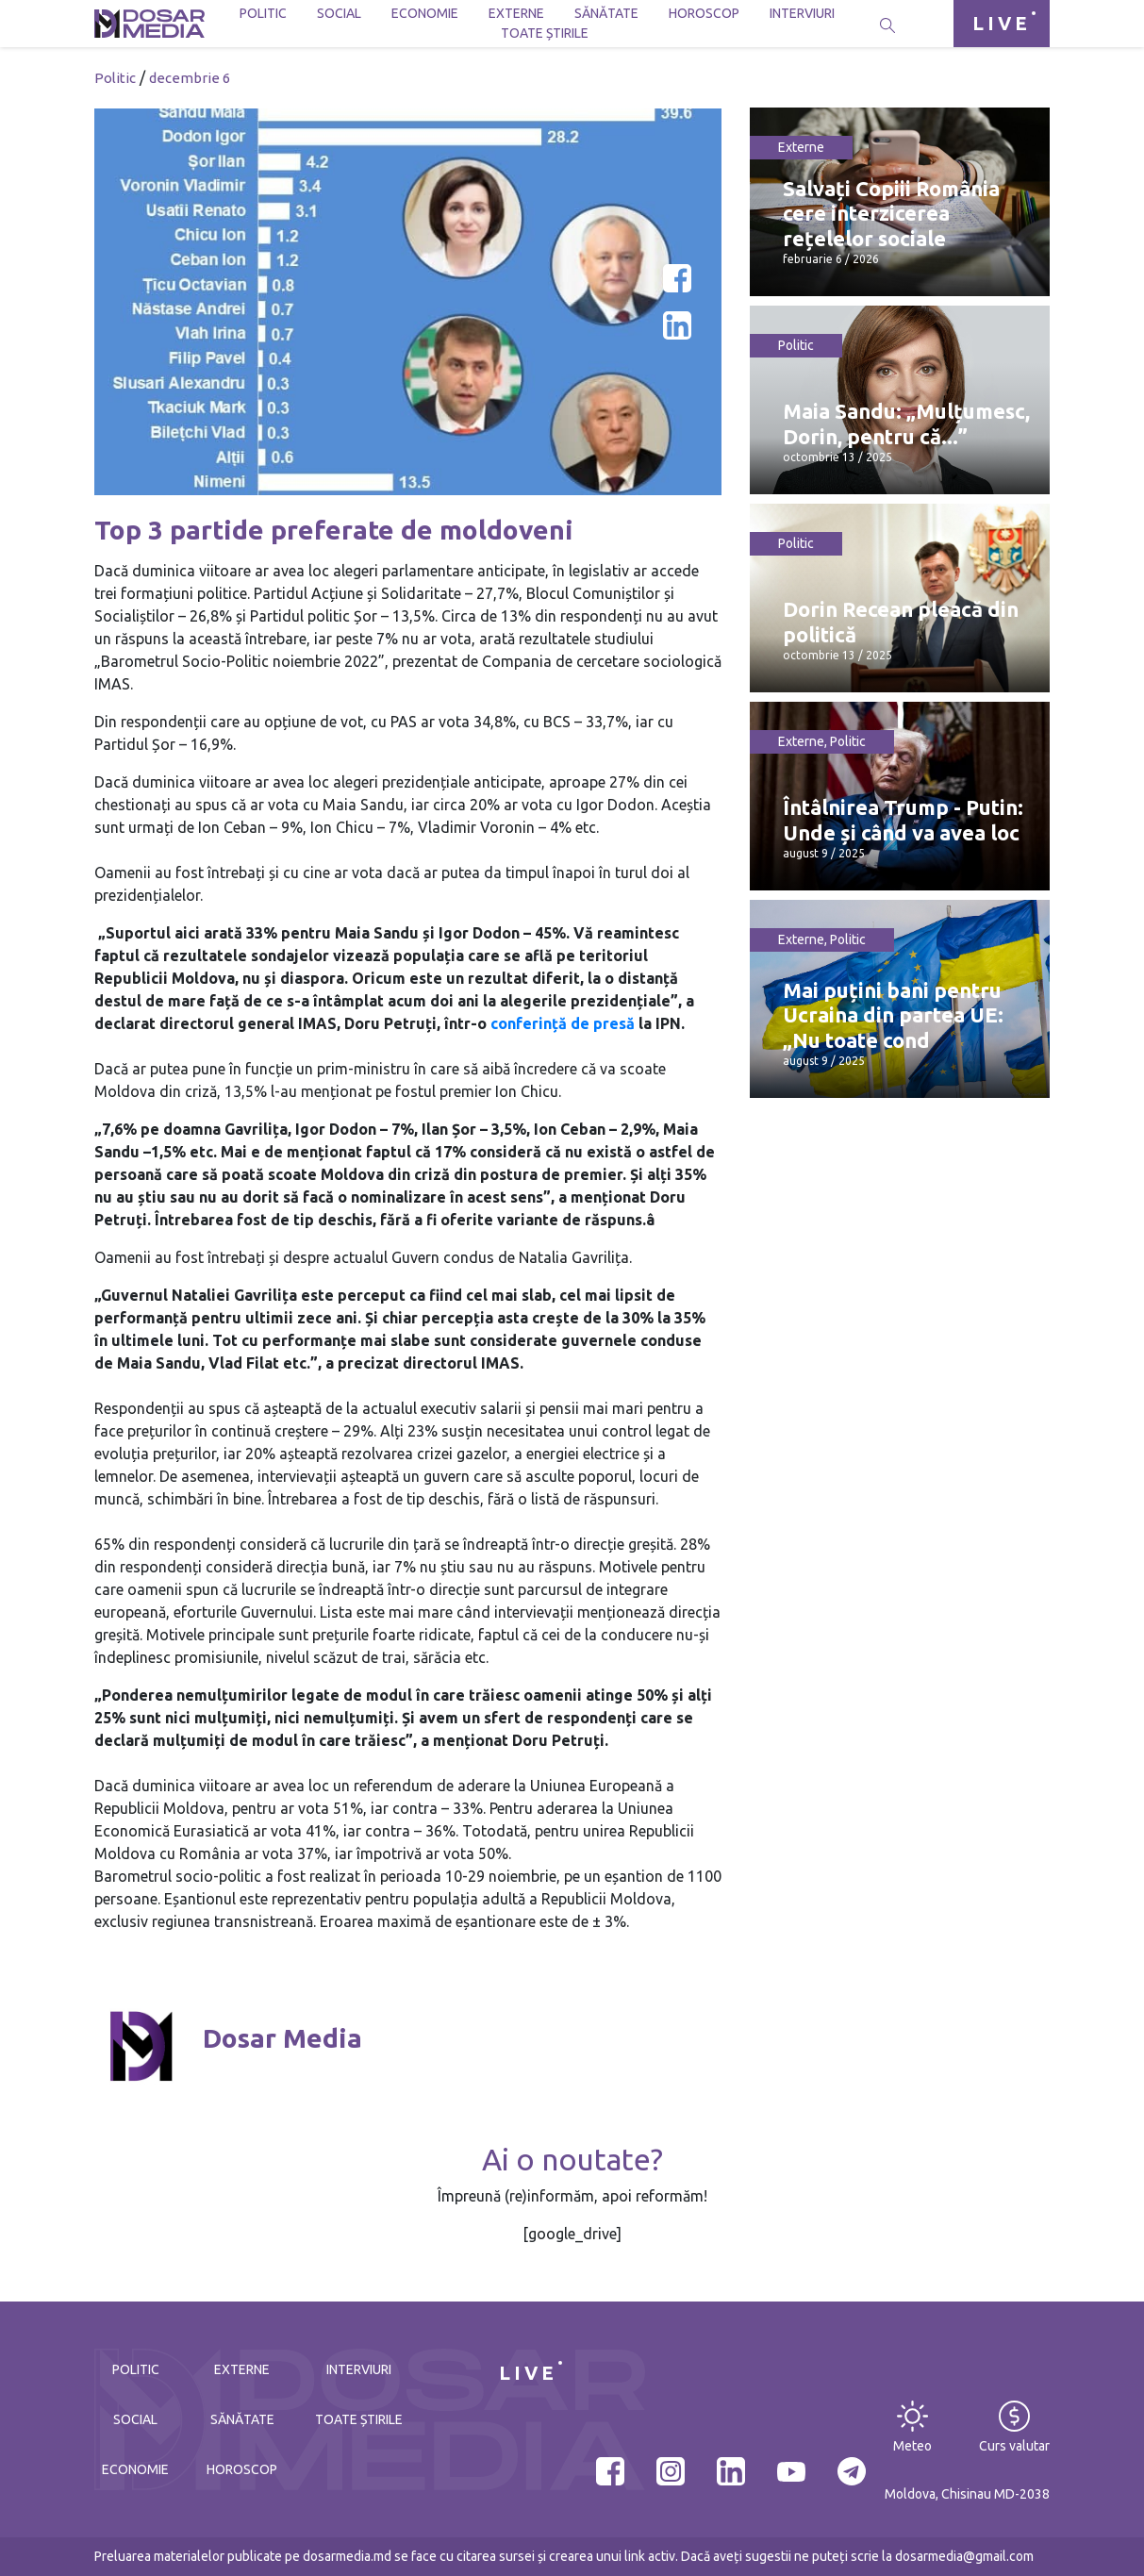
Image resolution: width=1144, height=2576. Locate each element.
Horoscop (704, 13)
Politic (263, 13)
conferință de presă (562, 1023)
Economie (424, 13)
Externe (516, 13)
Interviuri (802, 13)
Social (339, 13)
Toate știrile (545, 33)
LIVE (1001, 23)
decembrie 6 (189, 78)
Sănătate (606, 13)
